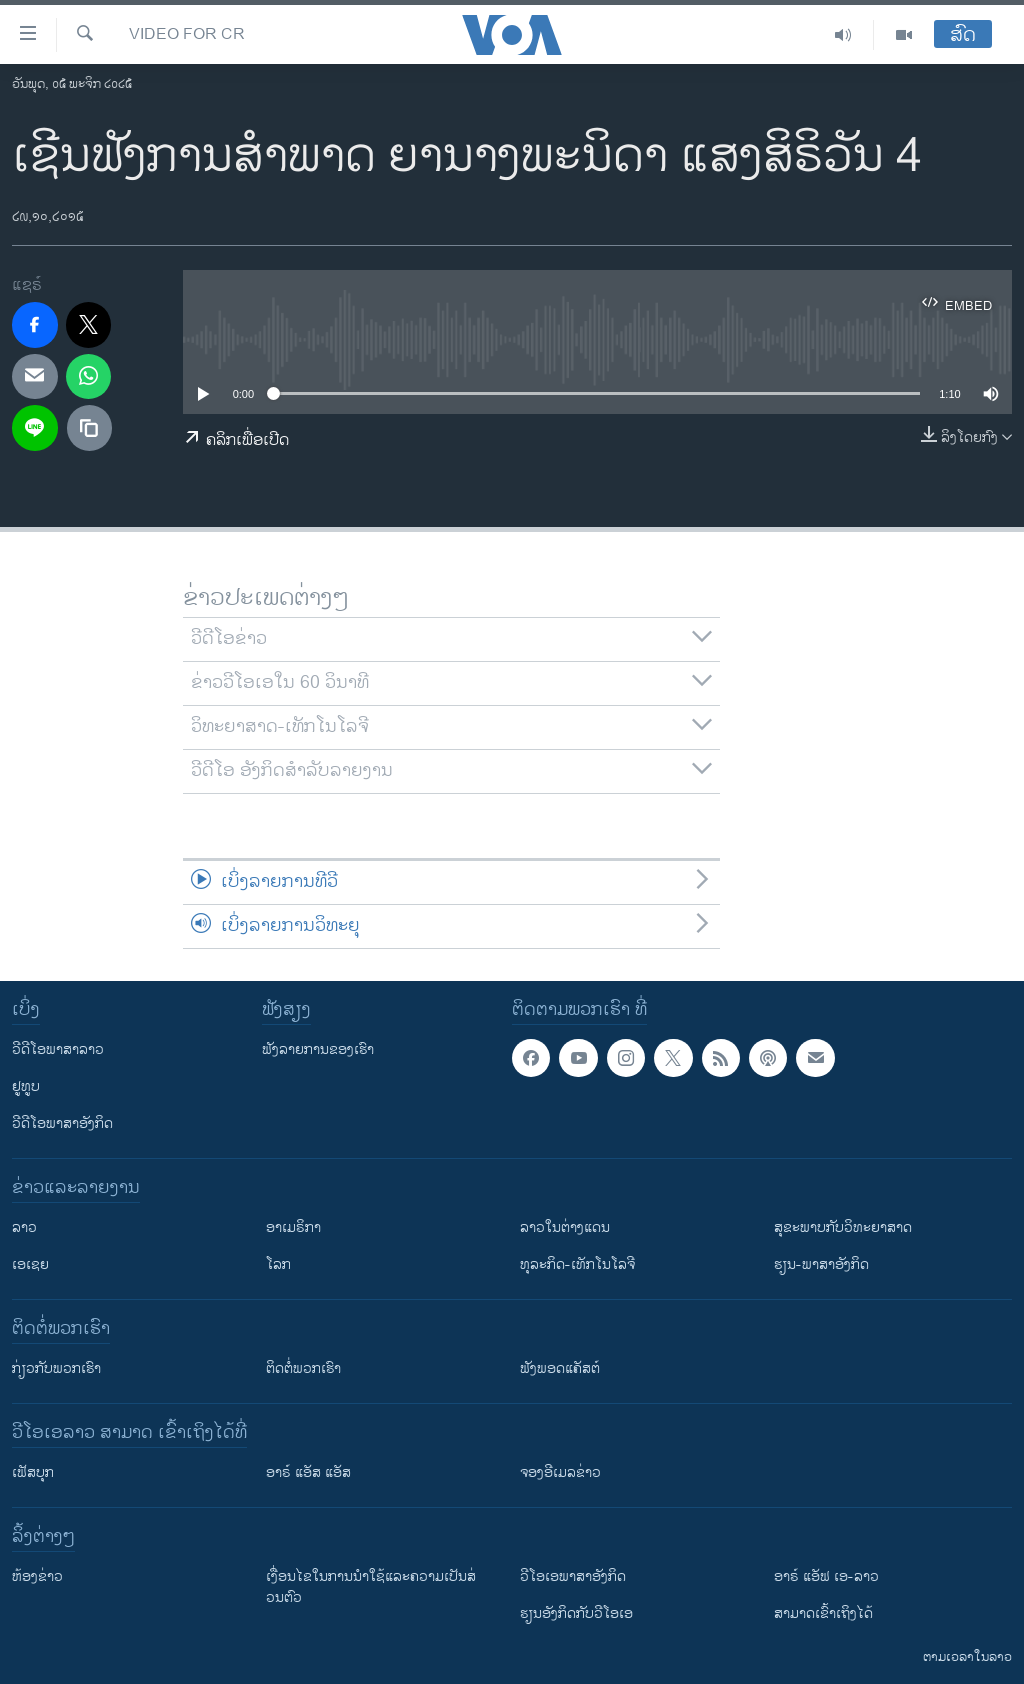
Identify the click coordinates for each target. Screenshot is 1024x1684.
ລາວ (24, 1227)
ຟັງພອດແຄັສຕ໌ (560, 1368)
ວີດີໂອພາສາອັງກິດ (62, 1123)
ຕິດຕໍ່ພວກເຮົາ (303, 1368)
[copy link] (90, 428)
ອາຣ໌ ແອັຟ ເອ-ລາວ (826, 1576)
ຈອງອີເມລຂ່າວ (560, 1472)
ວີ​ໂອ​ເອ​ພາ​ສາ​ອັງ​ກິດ (573, 1576)
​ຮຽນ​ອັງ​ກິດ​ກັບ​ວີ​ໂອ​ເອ (576, 1613)
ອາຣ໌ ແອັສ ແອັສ (308, 1472)
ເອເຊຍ (30, 1264)
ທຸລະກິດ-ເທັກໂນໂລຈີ (577, 1264)
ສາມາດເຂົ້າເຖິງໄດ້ (823, 1613)
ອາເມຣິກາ (293, 1227)
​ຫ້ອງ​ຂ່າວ (37, 1576)
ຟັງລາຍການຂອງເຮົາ (318, 1049)
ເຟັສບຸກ (33, 1472)
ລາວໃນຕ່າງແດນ (565, 1227)
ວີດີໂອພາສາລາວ (58, 1049)
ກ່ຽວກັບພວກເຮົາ (56, 1368)
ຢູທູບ (26, 1086)
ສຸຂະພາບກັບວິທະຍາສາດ (843, 1227)
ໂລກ (278, 1264)
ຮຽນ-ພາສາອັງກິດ (821, 1264)
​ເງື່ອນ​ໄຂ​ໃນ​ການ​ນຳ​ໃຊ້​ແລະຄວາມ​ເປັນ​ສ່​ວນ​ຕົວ (371, 1587)
